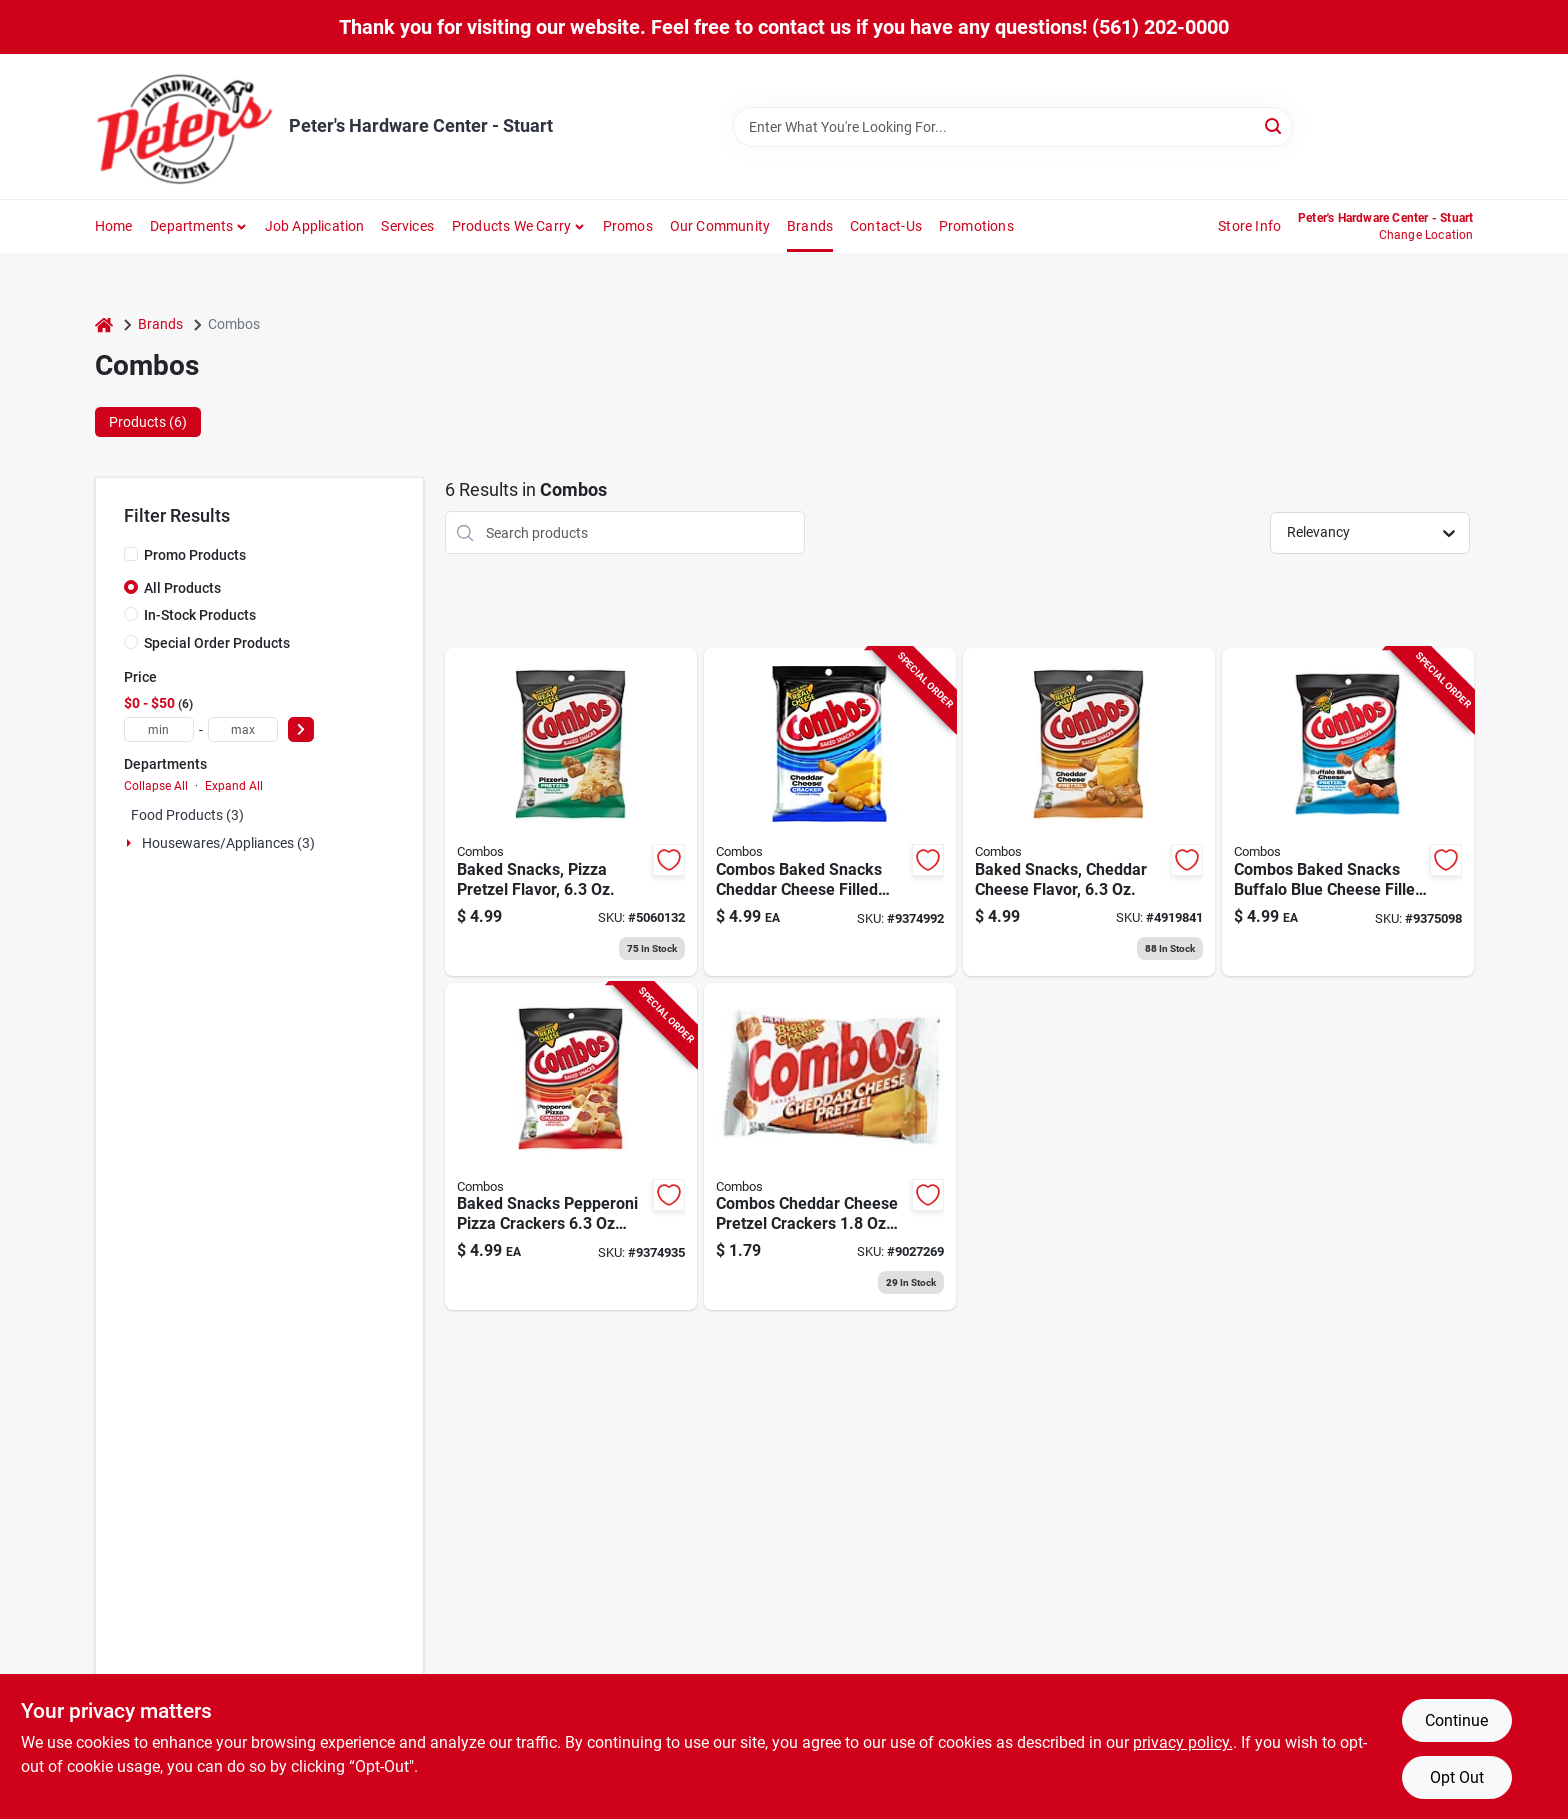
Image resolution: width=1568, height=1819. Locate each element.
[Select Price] (301, 729)
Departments (191, 226)
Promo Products (195, 555)
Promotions (976, 226)
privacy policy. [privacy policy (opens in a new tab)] (1183, 1742)
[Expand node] (131, 843)
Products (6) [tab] (148, 422)
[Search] (1274, 125)
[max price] (243, 729)
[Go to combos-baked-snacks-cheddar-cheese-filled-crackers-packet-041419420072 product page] (830, 812)
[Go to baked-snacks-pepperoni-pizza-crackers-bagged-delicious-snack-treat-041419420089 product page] (571, 1147)
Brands (810, 226)
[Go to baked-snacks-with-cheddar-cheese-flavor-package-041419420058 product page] (1089, 812)
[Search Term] (1013, 127)
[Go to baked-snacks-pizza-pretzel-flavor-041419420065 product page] (571, 812)
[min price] (159, 729)
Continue (1456, 1720)
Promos (628, 226)
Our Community (720, 226)
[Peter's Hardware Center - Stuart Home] (185, 126)
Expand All (234, 786)
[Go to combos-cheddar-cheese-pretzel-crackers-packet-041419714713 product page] (830, 1147)
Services (407, 226)
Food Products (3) (187, 815)
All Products (182, 588)
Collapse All (156, 786)
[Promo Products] (131, 554)
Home (114, 226)
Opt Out (1457, 1777)
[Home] (104, 324)
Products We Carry (511, 226)
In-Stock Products (200, 615)
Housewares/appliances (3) (228, 843)
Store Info (1249, 226)
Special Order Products (217, 643)
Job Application (315, 226)
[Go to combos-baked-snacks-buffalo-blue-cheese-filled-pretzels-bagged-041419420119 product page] (1348, 812)
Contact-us (886, 226)
